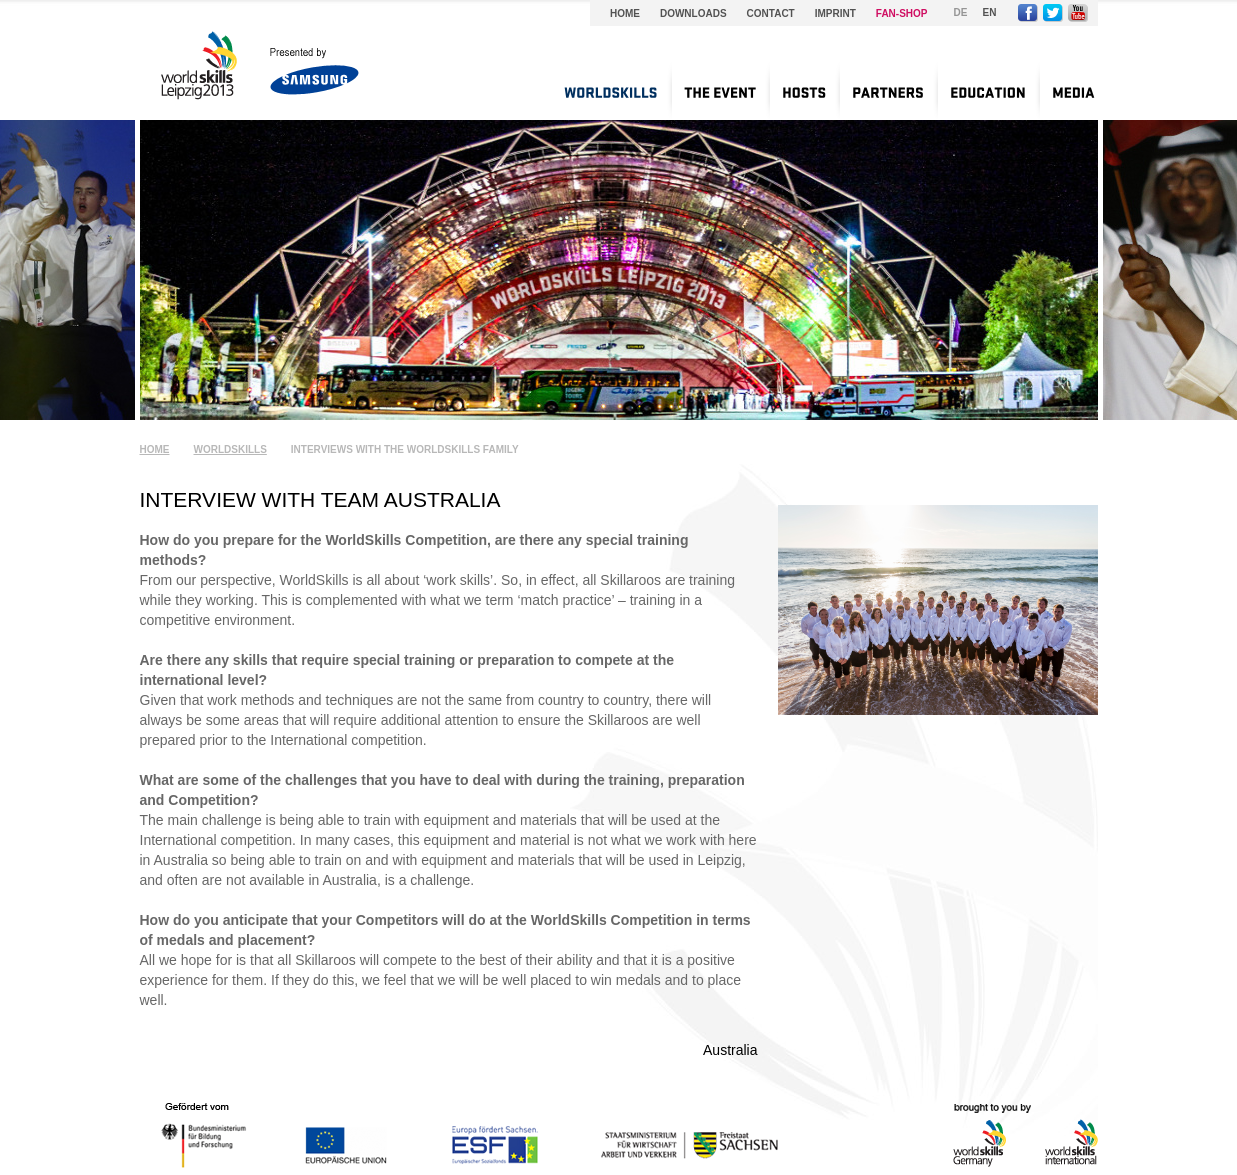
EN (990, 12)
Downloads (693, 13)
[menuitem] (611, 90)
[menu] (819, 90)
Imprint (835, 13)
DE (961, 12)
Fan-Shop (902, 13)
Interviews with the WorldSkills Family (405, 449)
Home (625, 13)
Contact (771, 13)
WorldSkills (230, 449)
